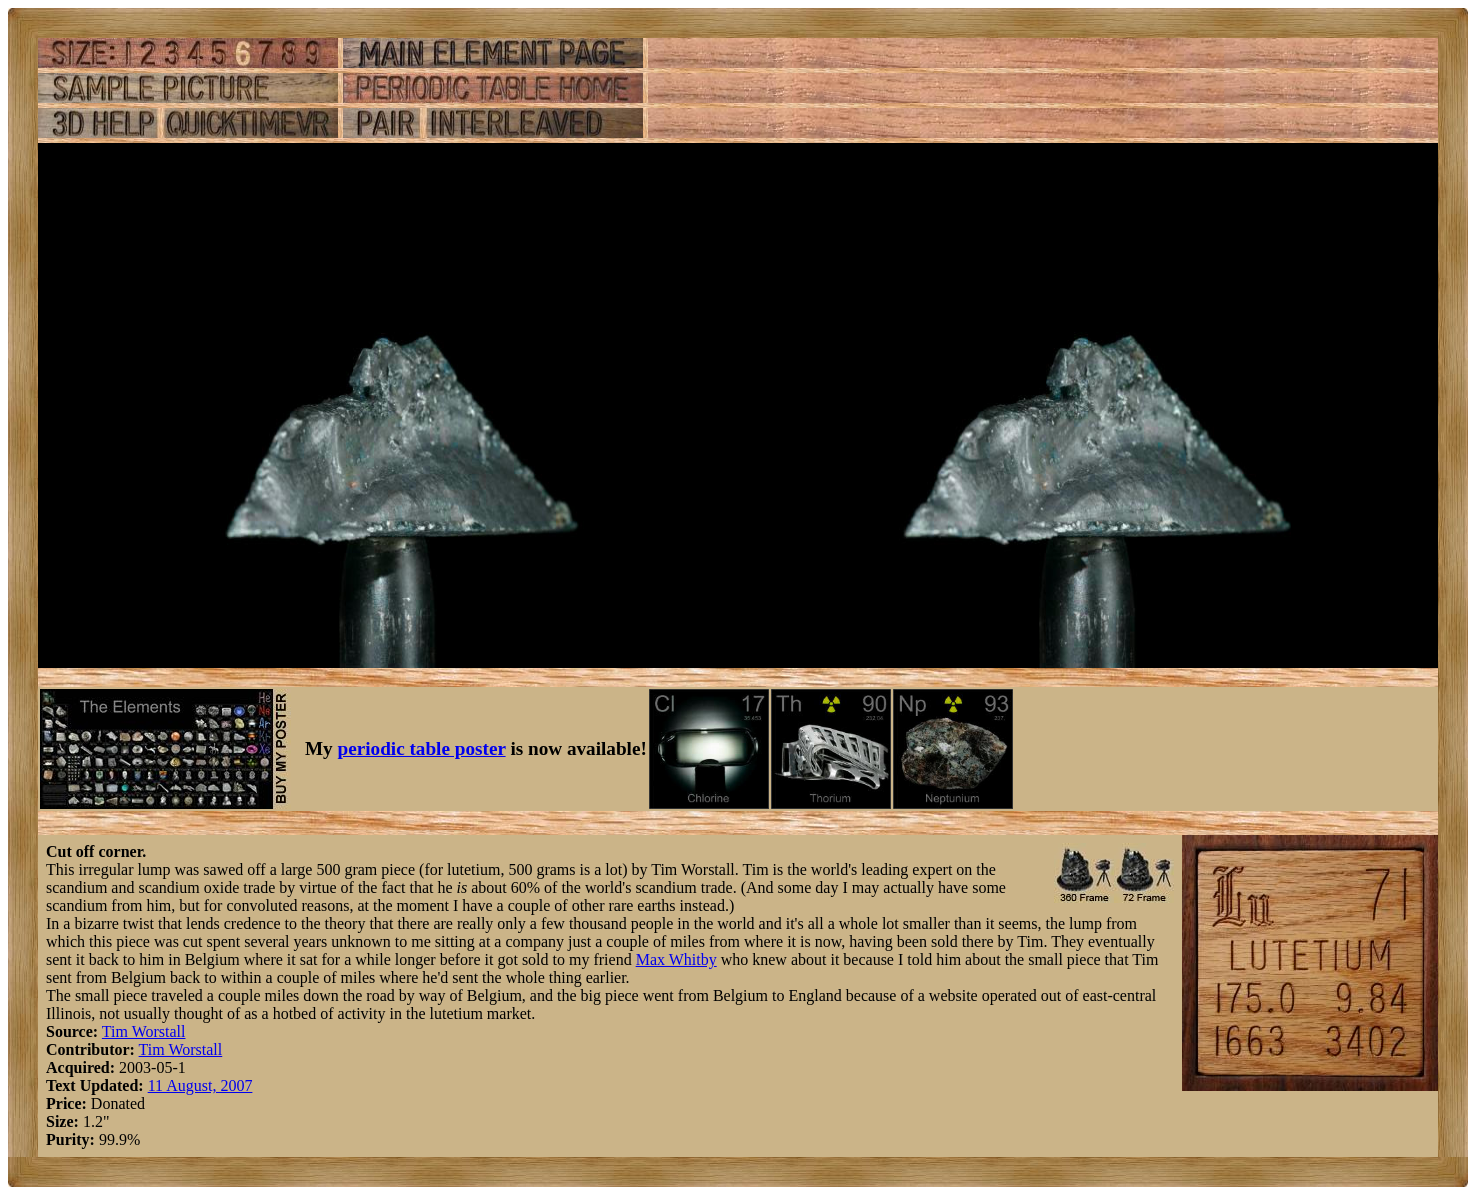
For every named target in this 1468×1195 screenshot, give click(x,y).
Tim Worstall (144, 1031)
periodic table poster (422, 748)
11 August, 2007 (200, 1085)
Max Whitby (676, 959)
